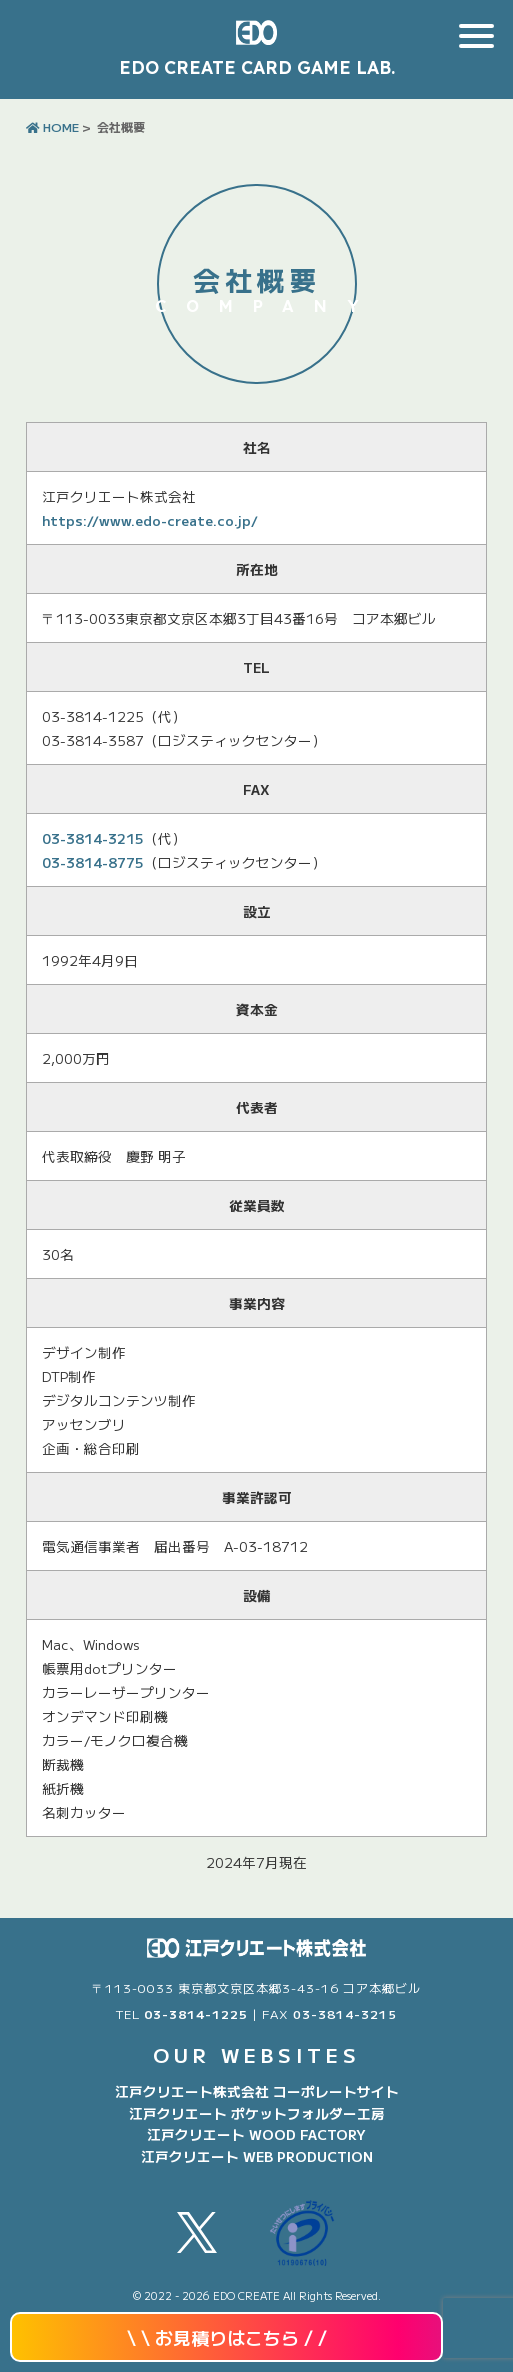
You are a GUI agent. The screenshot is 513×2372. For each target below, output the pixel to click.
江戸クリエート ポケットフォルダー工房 (257, 2113)
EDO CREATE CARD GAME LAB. (257, 67)
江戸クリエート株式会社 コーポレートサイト (257, 2091)
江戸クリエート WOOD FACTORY (256, 2134)
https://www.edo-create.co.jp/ (150, 520)
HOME (52, 126)
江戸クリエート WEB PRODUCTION (257, 2156)
